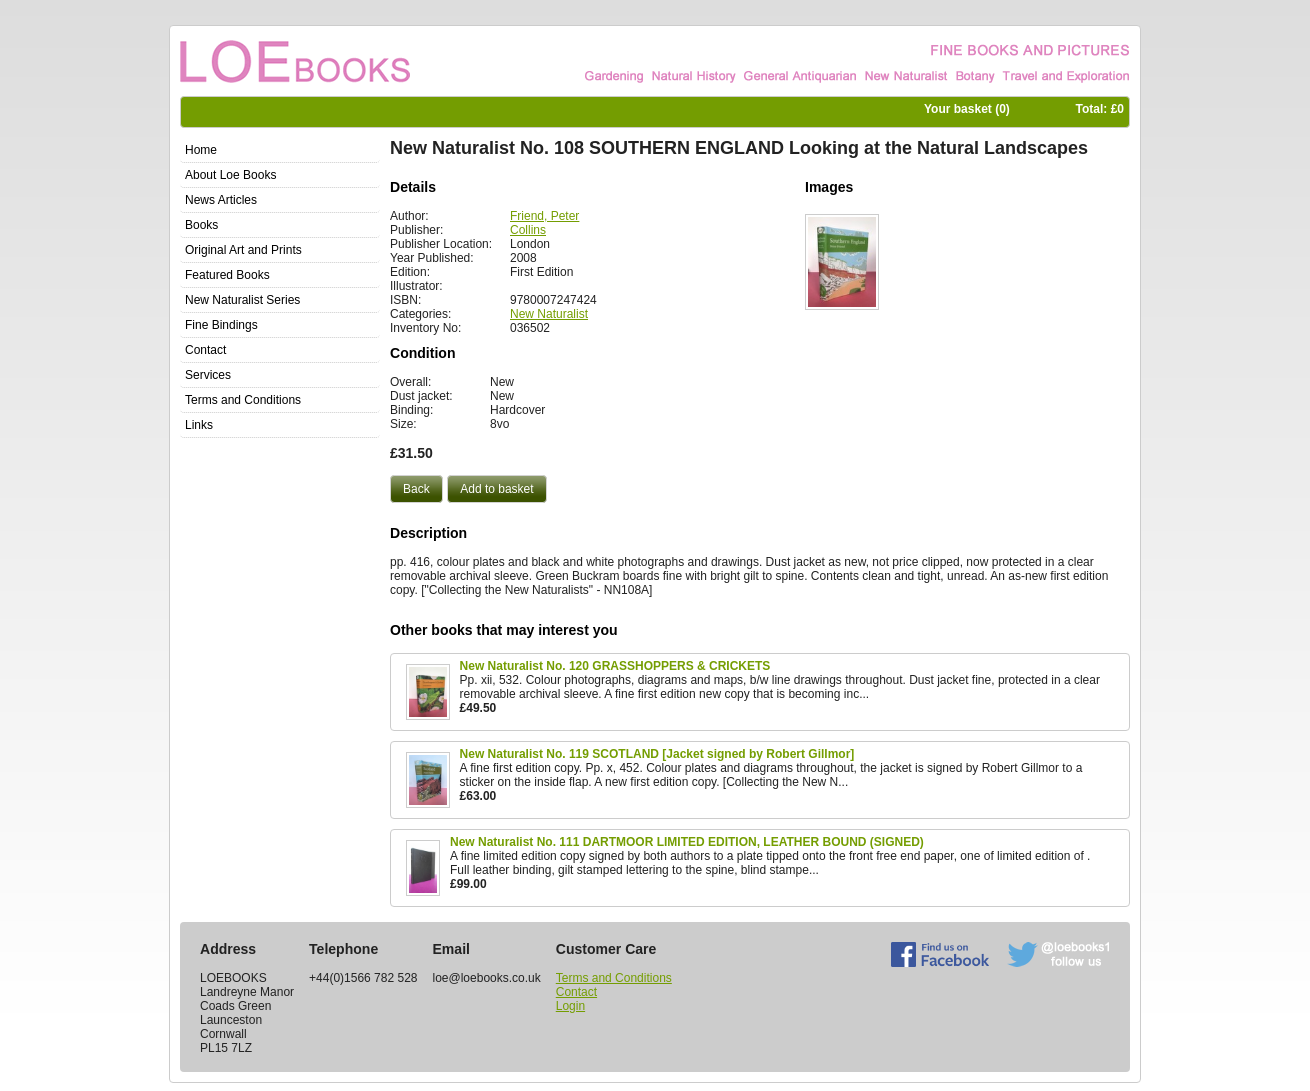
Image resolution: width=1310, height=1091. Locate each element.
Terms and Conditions (614, 978)
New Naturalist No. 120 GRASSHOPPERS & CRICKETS (615, 666)
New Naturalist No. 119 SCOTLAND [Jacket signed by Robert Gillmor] (657, 754)
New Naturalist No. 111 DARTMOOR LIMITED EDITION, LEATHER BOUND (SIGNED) (687, 842)
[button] (416, 489)
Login (570, 1006)
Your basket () (967, 109)
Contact (576, 992)
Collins (528, 230)
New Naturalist (549, 314)
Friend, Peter (544, 216)
